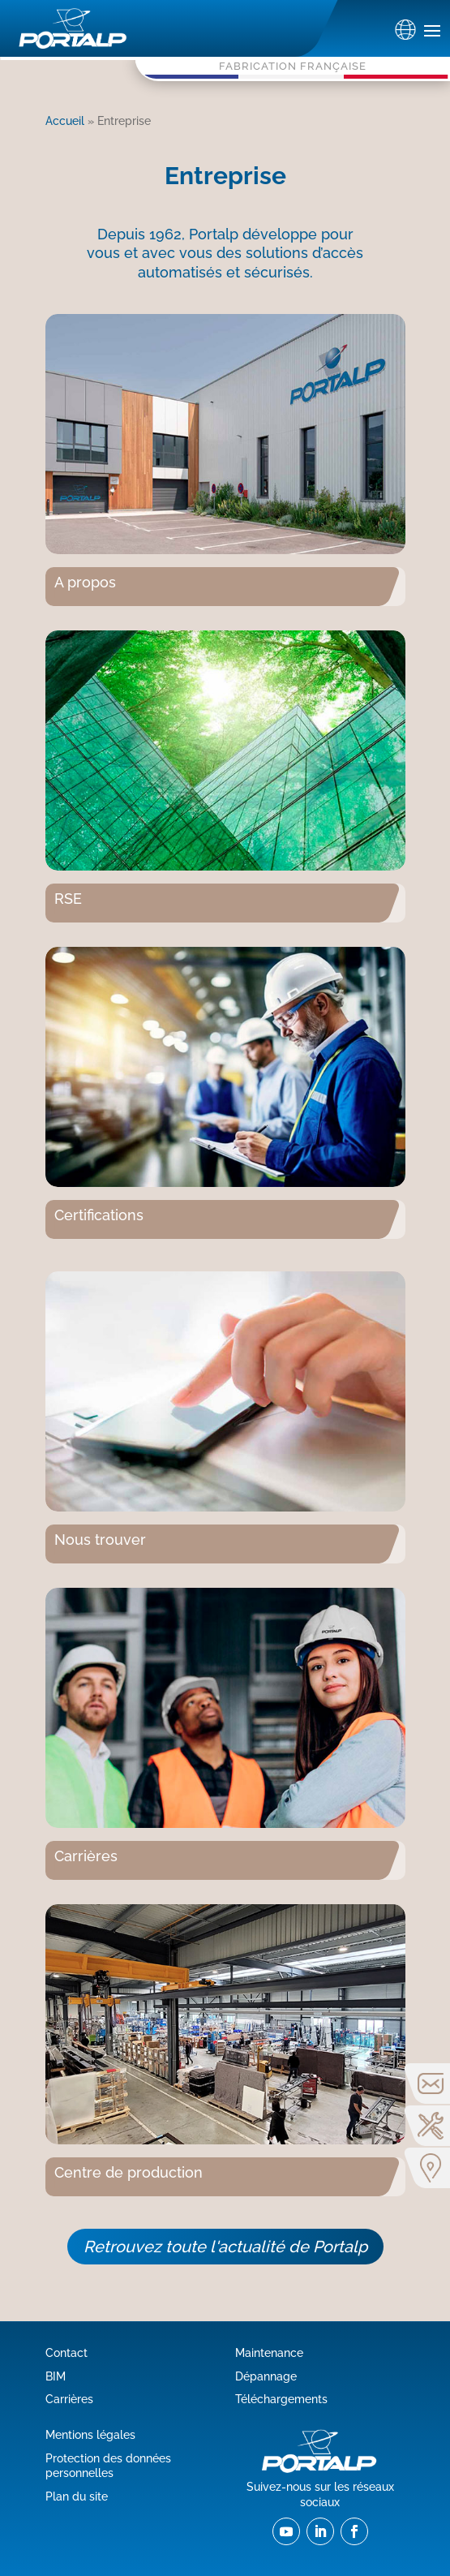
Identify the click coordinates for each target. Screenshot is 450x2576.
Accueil (64, 120)
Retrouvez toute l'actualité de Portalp (225, 2246)
